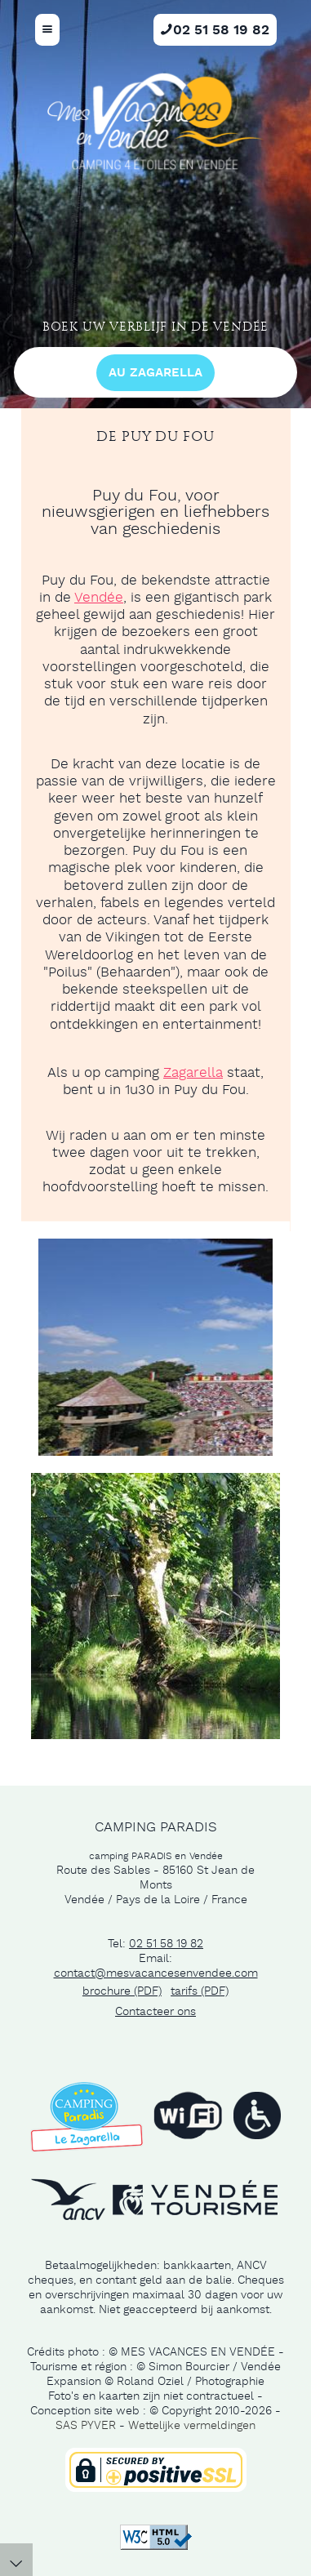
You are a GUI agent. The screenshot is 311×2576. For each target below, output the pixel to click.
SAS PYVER (86, 2425)
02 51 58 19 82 (166, 1944)
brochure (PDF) (122, 1991)
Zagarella (193, 1073)
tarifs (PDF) (200, 1991)
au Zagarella (155, 372)
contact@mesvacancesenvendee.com (156, 1973)
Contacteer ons (155, 2011)
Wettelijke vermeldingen (191, 2425)
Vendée (98, 598)
